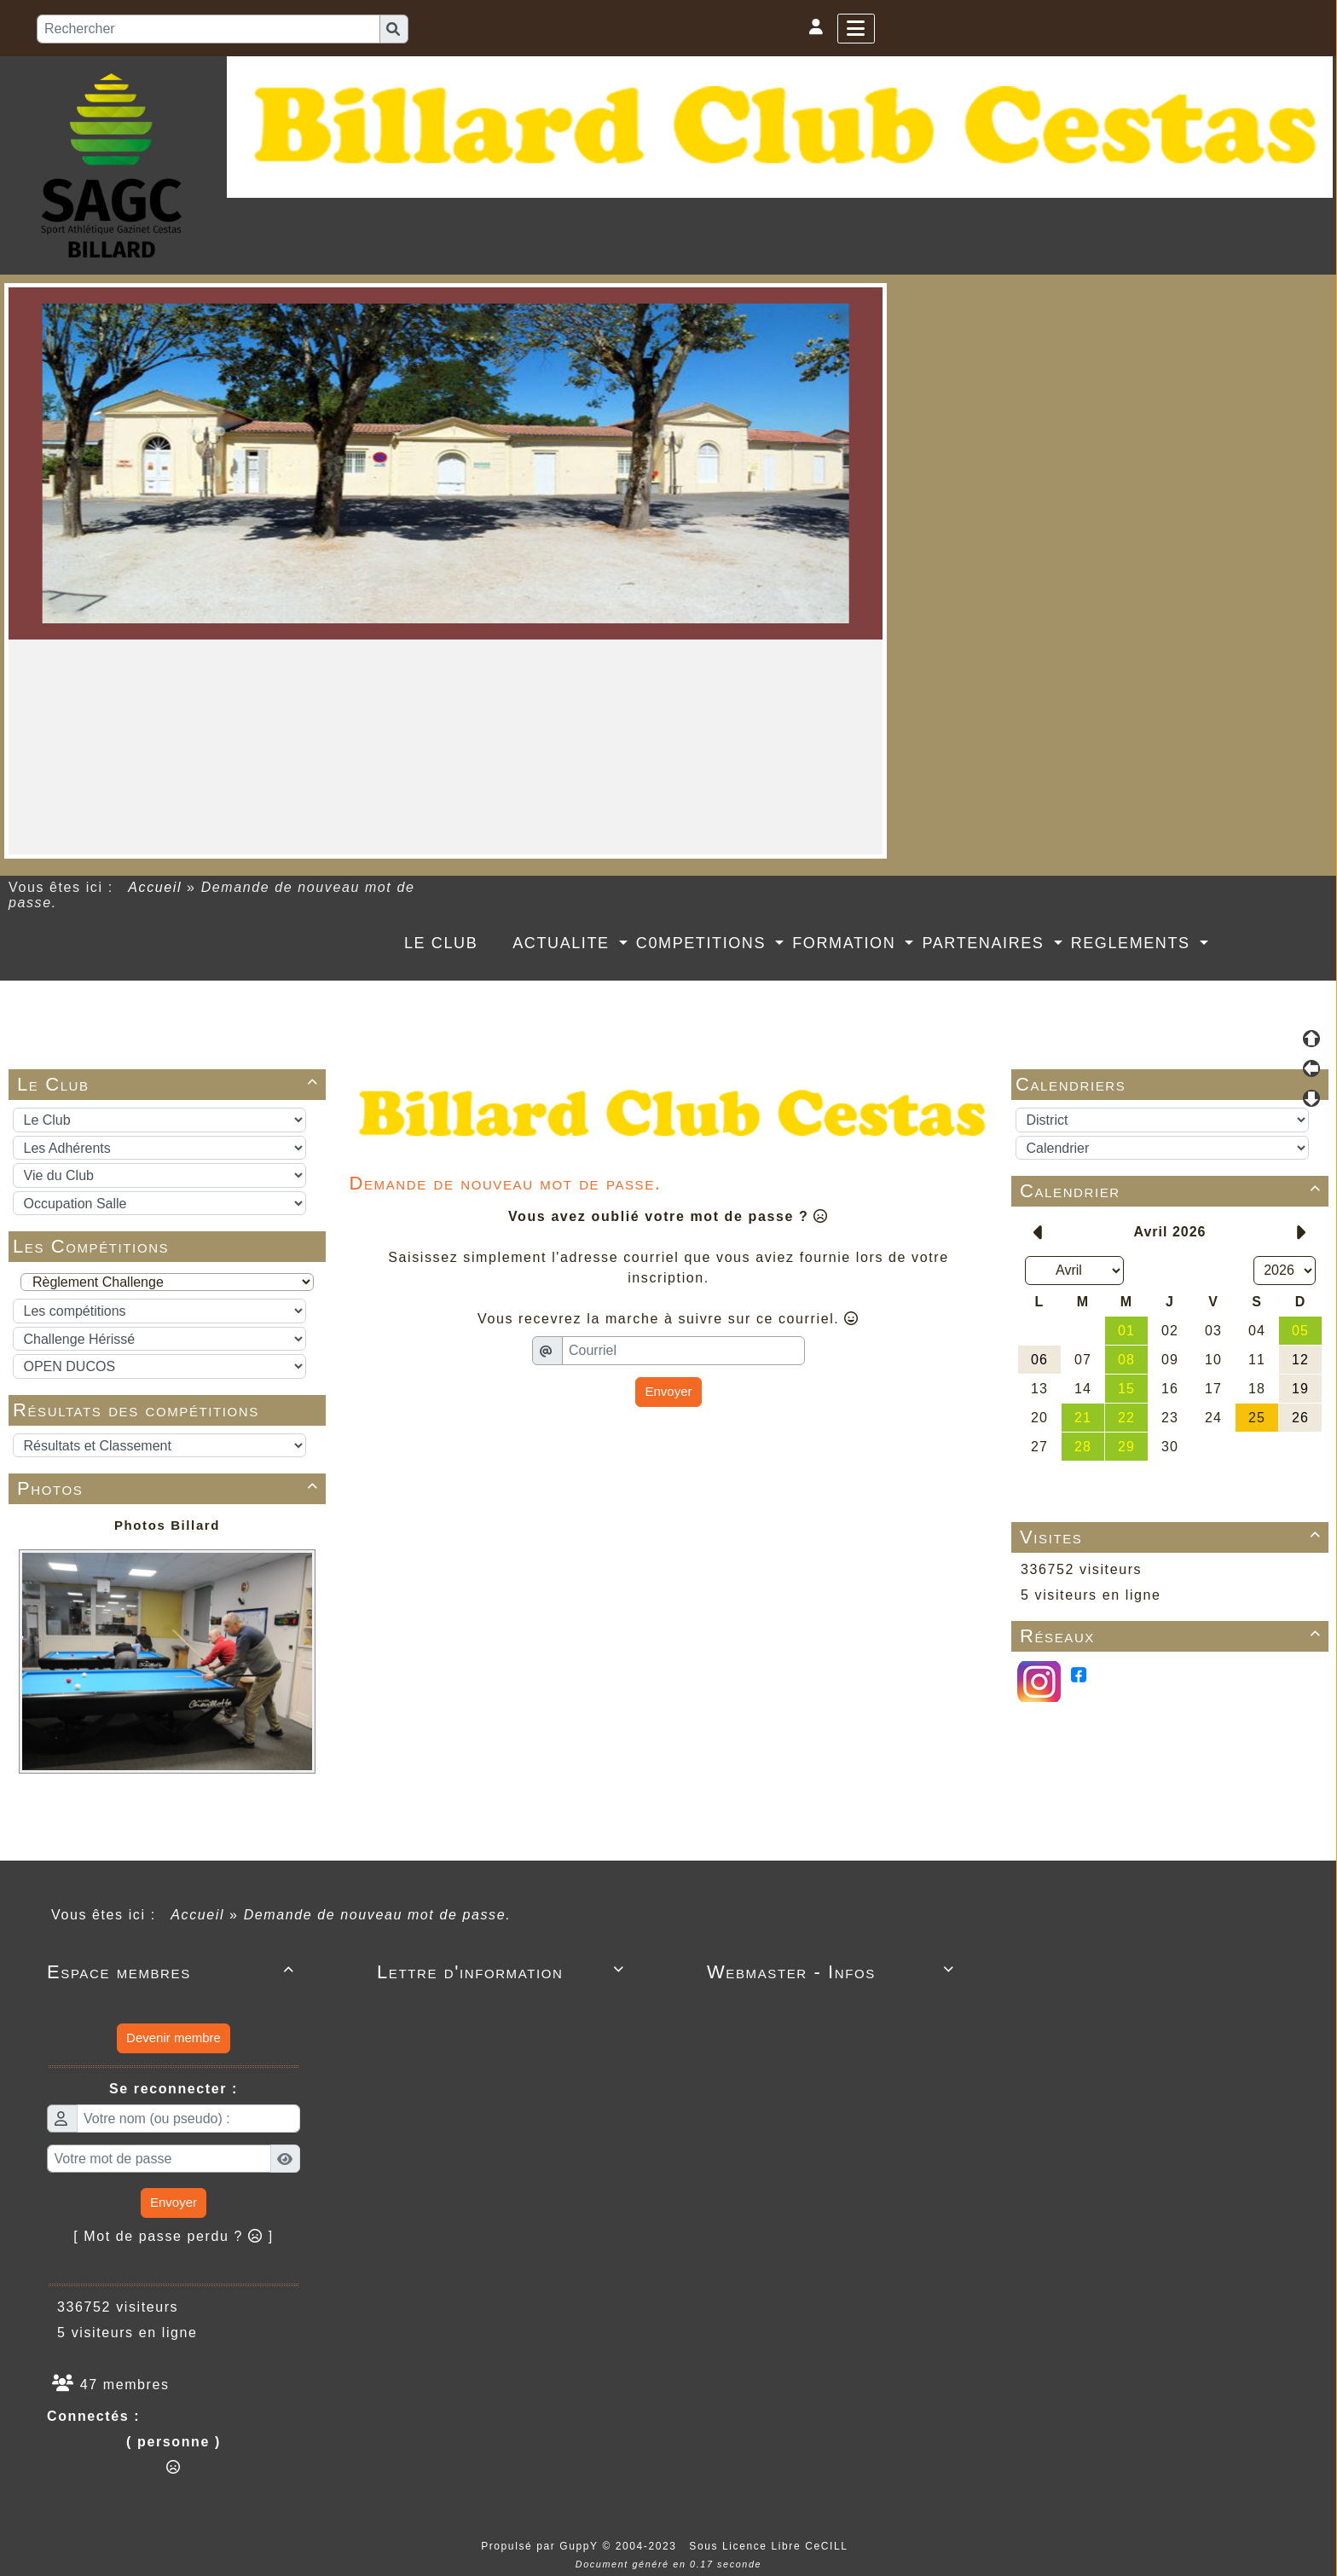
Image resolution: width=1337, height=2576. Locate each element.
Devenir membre (173, 2037)
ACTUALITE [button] (563, 943)
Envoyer (668, 1391)
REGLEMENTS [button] (1133, 943)
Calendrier (1173, 1190)
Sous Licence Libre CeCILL (770, 2546)
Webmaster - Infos (833, 1972)
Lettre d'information (503, 1972)
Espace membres (173, 1972)
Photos (170, 1488)
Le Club (170, 1084)
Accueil (155, 887)
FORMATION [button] (846, 943)
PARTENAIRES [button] (986, 943)
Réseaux (1173, 1636)
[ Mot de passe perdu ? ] (173, 2236)
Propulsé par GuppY (541, 2546)
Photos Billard (167, 1525)
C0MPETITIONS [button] (704, 943)
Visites (1173, 1537)
